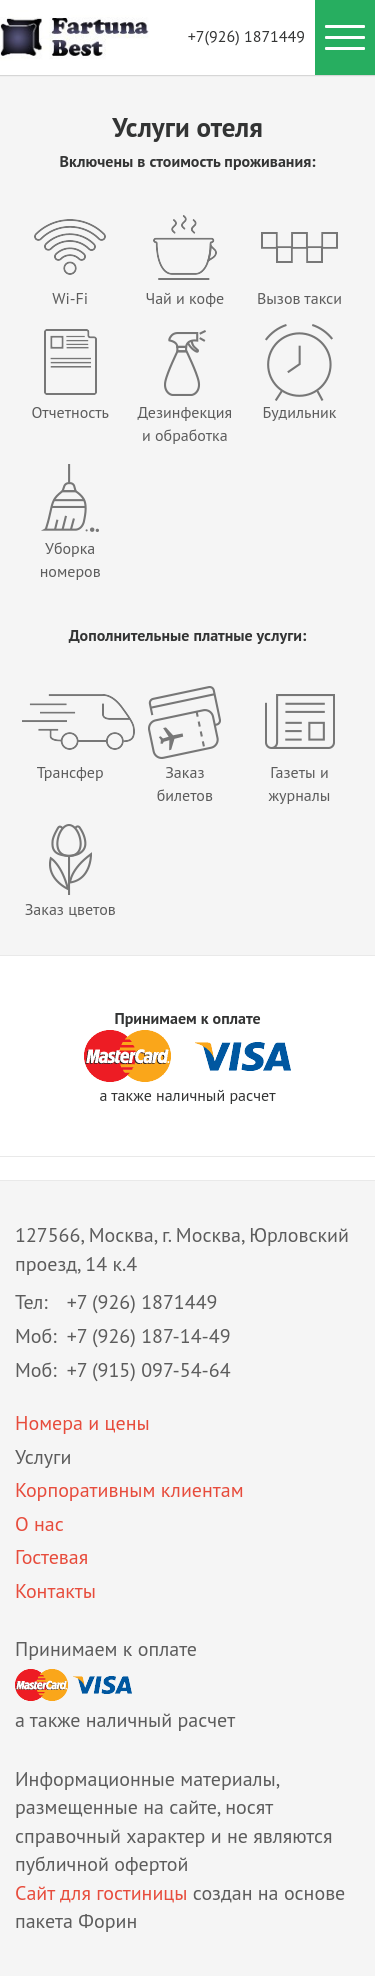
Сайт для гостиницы (101, 1893)
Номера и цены (82, 1423)
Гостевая (51, 1557)
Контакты (55, 1591)
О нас (39, 1524)
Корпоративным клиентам (129, 1490)
